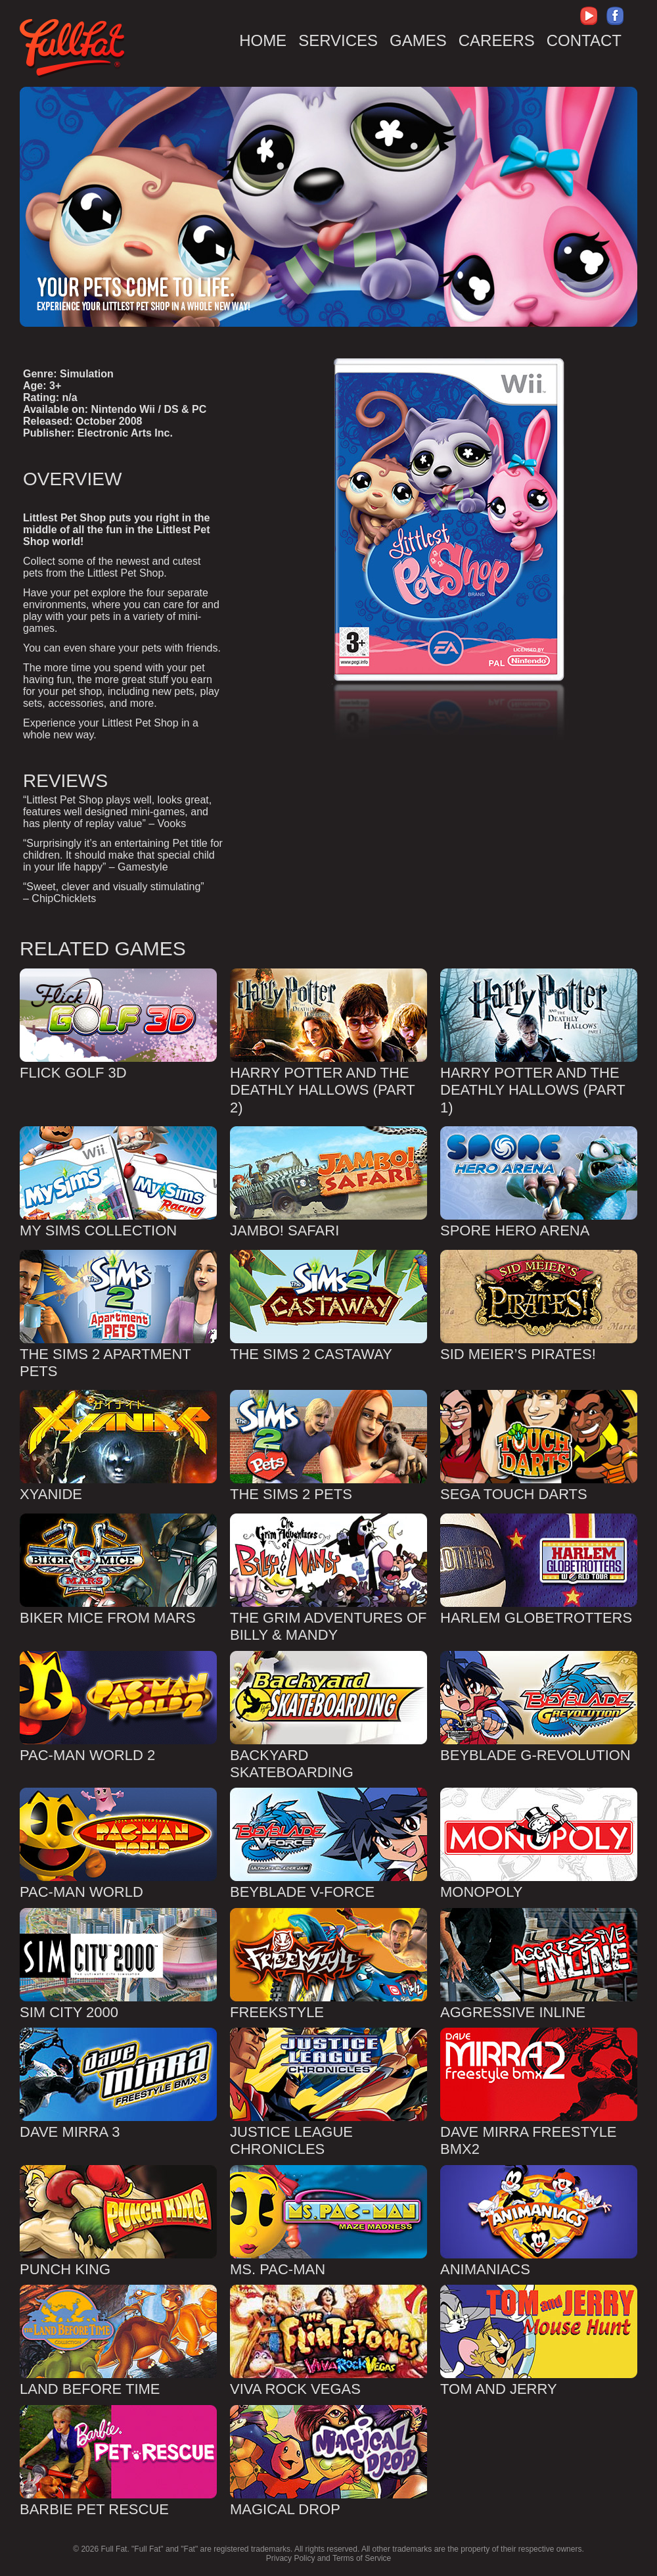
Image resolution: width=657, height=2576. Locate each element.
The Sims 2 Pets (291, 1494)
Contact (584, 40)
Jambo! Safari (284, 1230)
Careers (497, 40)
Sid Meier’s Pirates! (518, 1354)
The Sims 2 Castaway (311, 1354)
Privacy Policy (290, 2558)
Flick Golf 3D (73, 1072)
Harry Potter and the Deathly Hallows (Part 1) (532, 1090)
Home (262, 40)
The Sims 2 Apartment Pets (105, 1362)
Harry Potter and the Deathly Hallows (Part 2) (322, 1090)
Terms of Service (361, 2558)
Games (418, 40)
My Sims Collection (98, 1230)
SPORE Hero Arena (514, 1230)
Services (338, 40)
